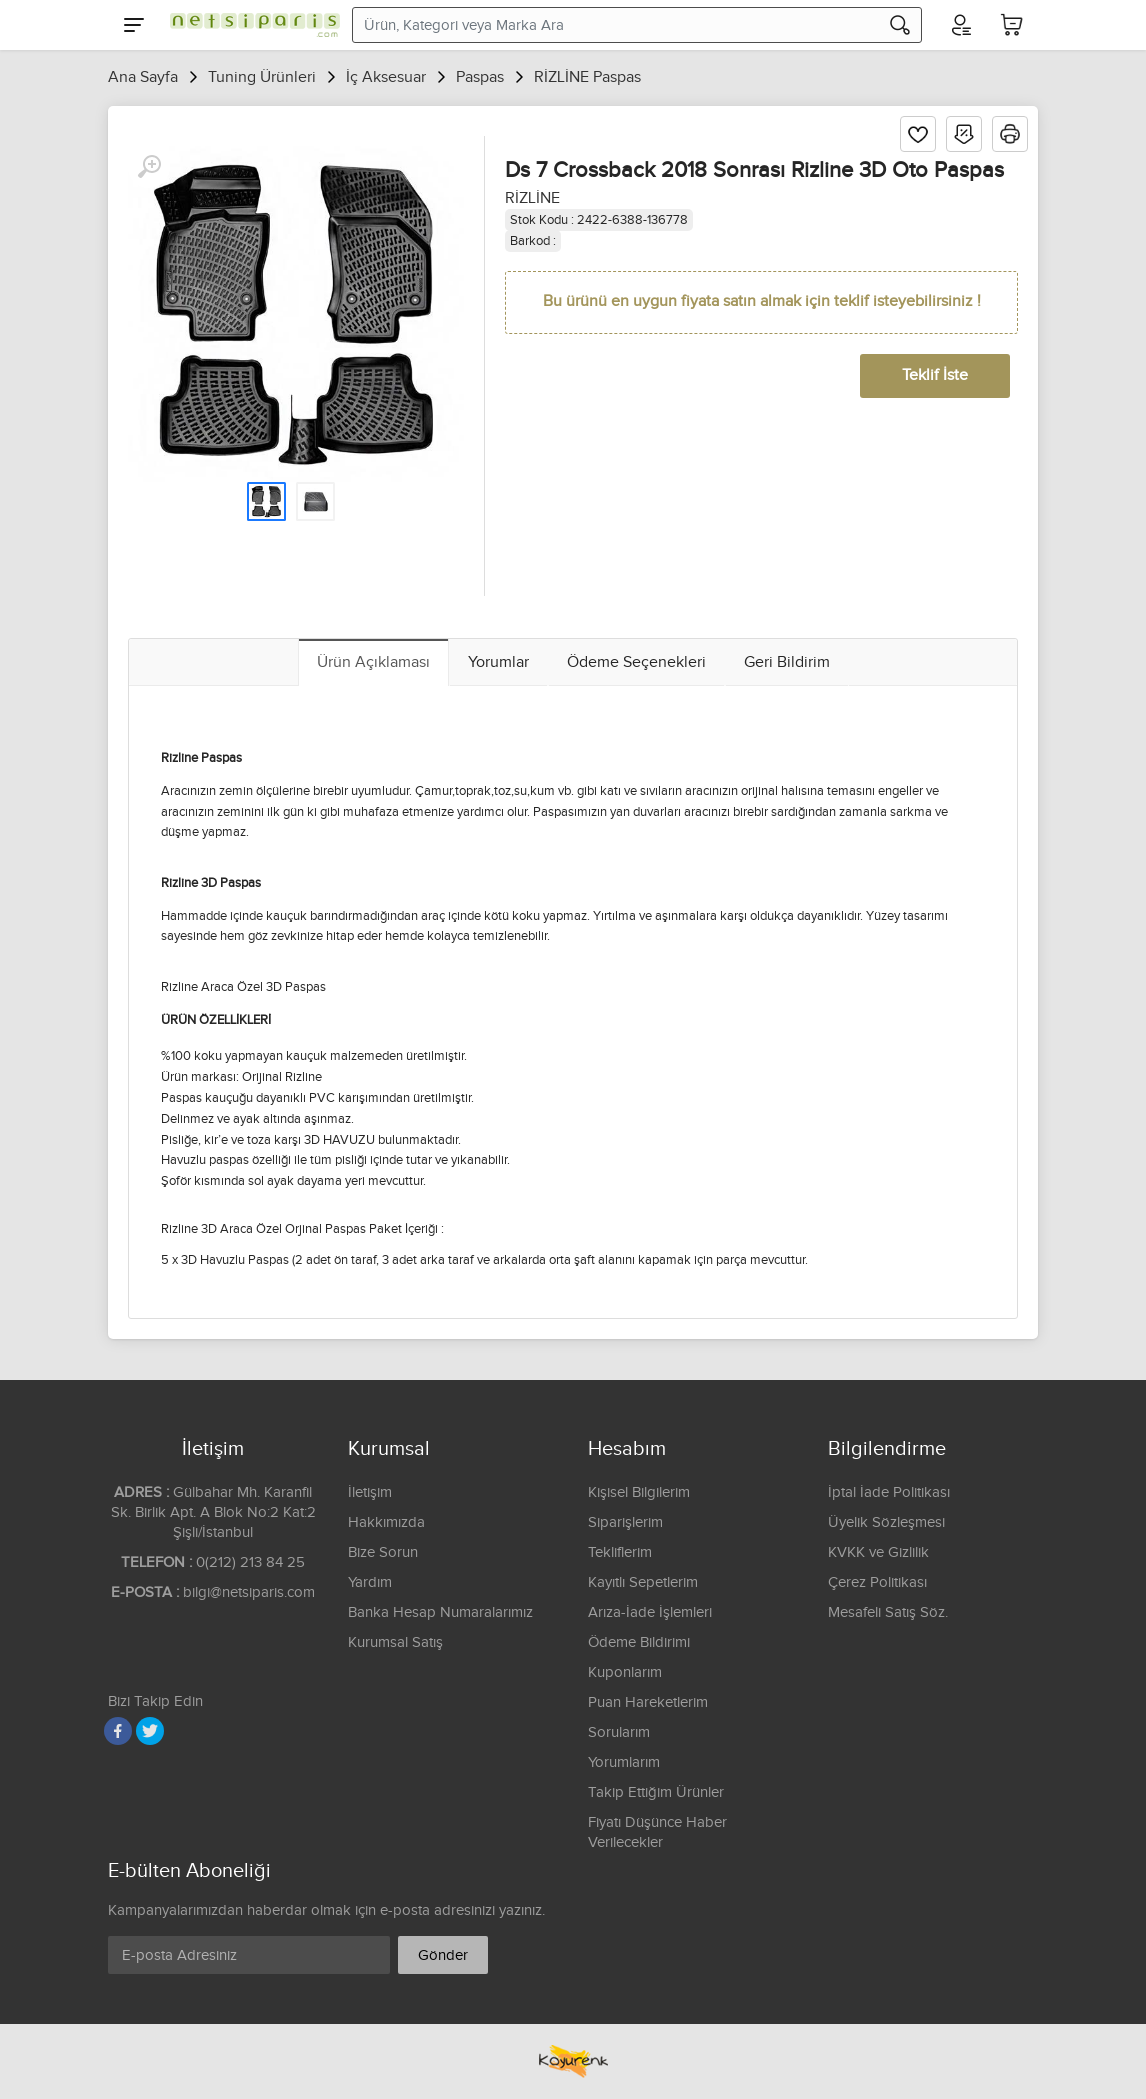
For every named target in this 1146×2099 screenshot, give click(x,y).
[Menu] (134, 25)
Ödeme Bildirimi (639, 1642)
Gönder (443, 1955)
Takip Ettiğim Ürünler (656, 1792)
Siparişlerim (625, 1522)
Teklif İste (935, 375)
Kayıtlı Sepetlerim (643, 1582)
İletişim (370, 1492)
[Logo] (250, 25)
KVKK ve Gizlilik (878, 1552)
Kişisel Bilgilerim (639, 1492)
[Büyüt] (149, 167)
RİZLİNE (532, 198)
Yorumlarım (624, 1762)
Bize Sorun (383, 1552)
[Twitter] (150, 1731)
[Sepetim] (1012, 25)
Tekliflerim (620, 1552)
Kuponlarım (625, 1672)
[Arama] (900, 25)
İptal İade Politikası (889, 1492)
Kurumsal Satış (395, 1642)
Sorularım (619, 1732)
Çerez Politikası (877, 1582)
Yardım (370, 1582)
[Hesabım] (960, 25)
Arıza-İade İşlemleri (650, 1612)
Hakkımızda (386, 1522)
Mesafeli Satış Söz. (888, 1612)
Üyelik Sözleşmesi (886, 1522)
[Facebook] (118, 1731)
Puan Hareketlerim (648, 1702)
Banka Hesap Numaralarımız (440, 1612)
